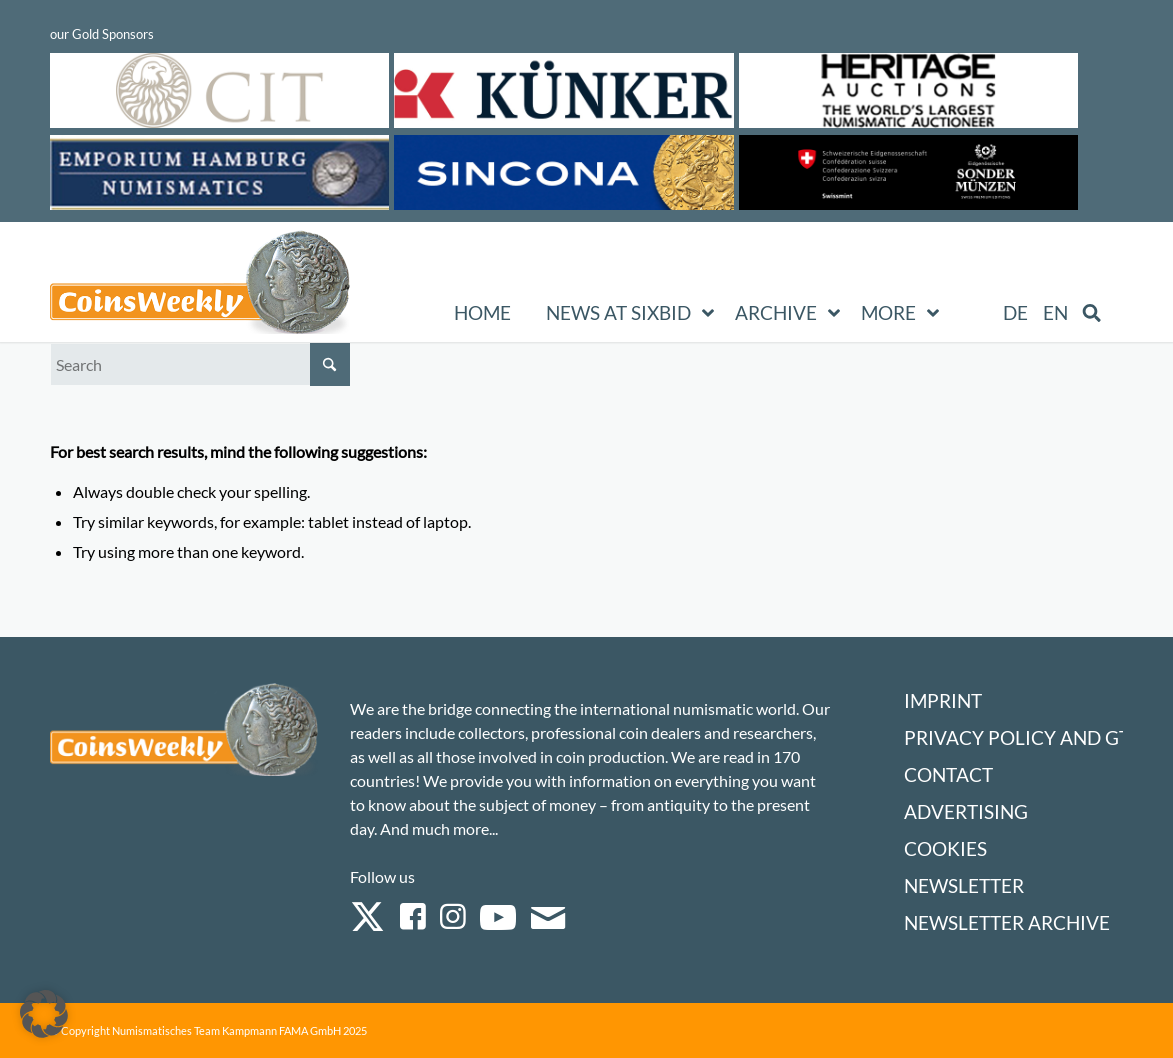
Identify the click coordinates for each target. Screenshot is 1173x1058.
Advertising (966, 811)
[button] (44, 1014)
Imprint (943, 700)
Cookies (945, 848)
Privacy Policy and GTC (1023, 737)
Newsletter (964, 885)
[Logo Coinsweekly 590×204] (200, 286)
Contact (948, 774)
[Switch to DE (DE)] (1015, 313)
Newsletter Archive (1007, 922)
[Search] (200, 364)
